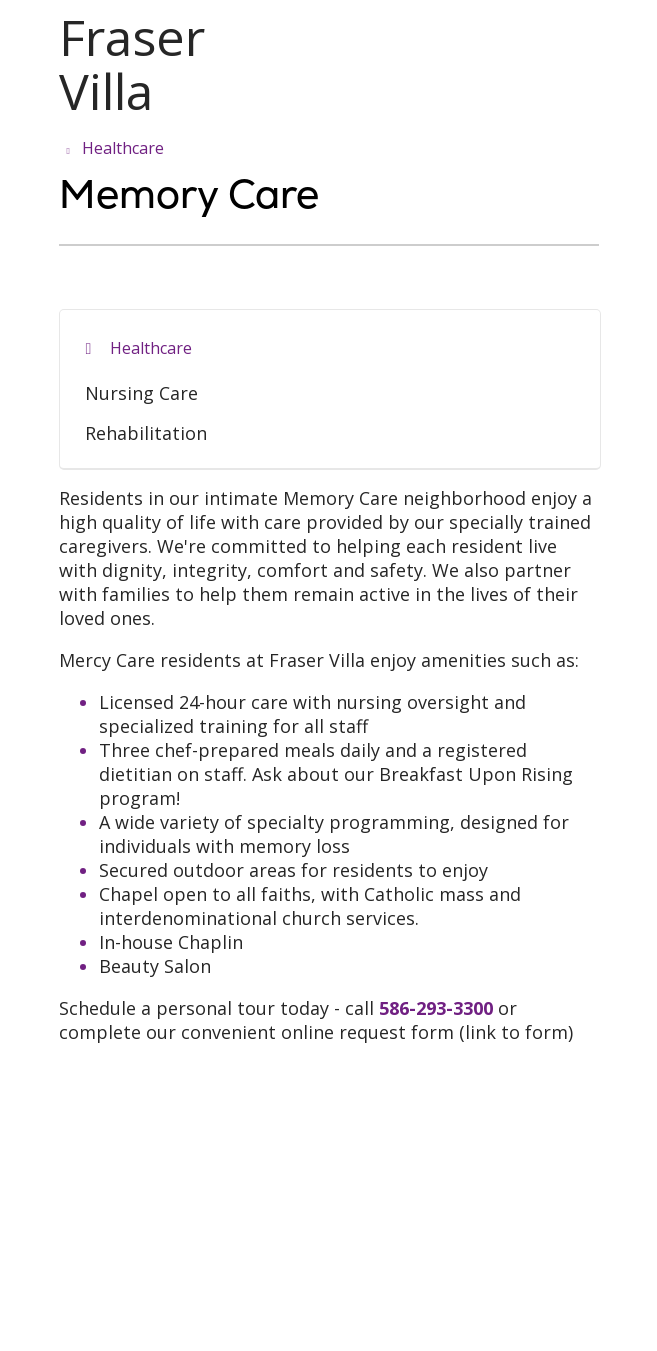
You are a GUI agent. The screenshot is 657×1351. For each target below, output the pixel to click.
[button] (595, 37)
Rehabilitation (146, 433)
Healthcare (151, 348)
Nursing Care (141, 393)
